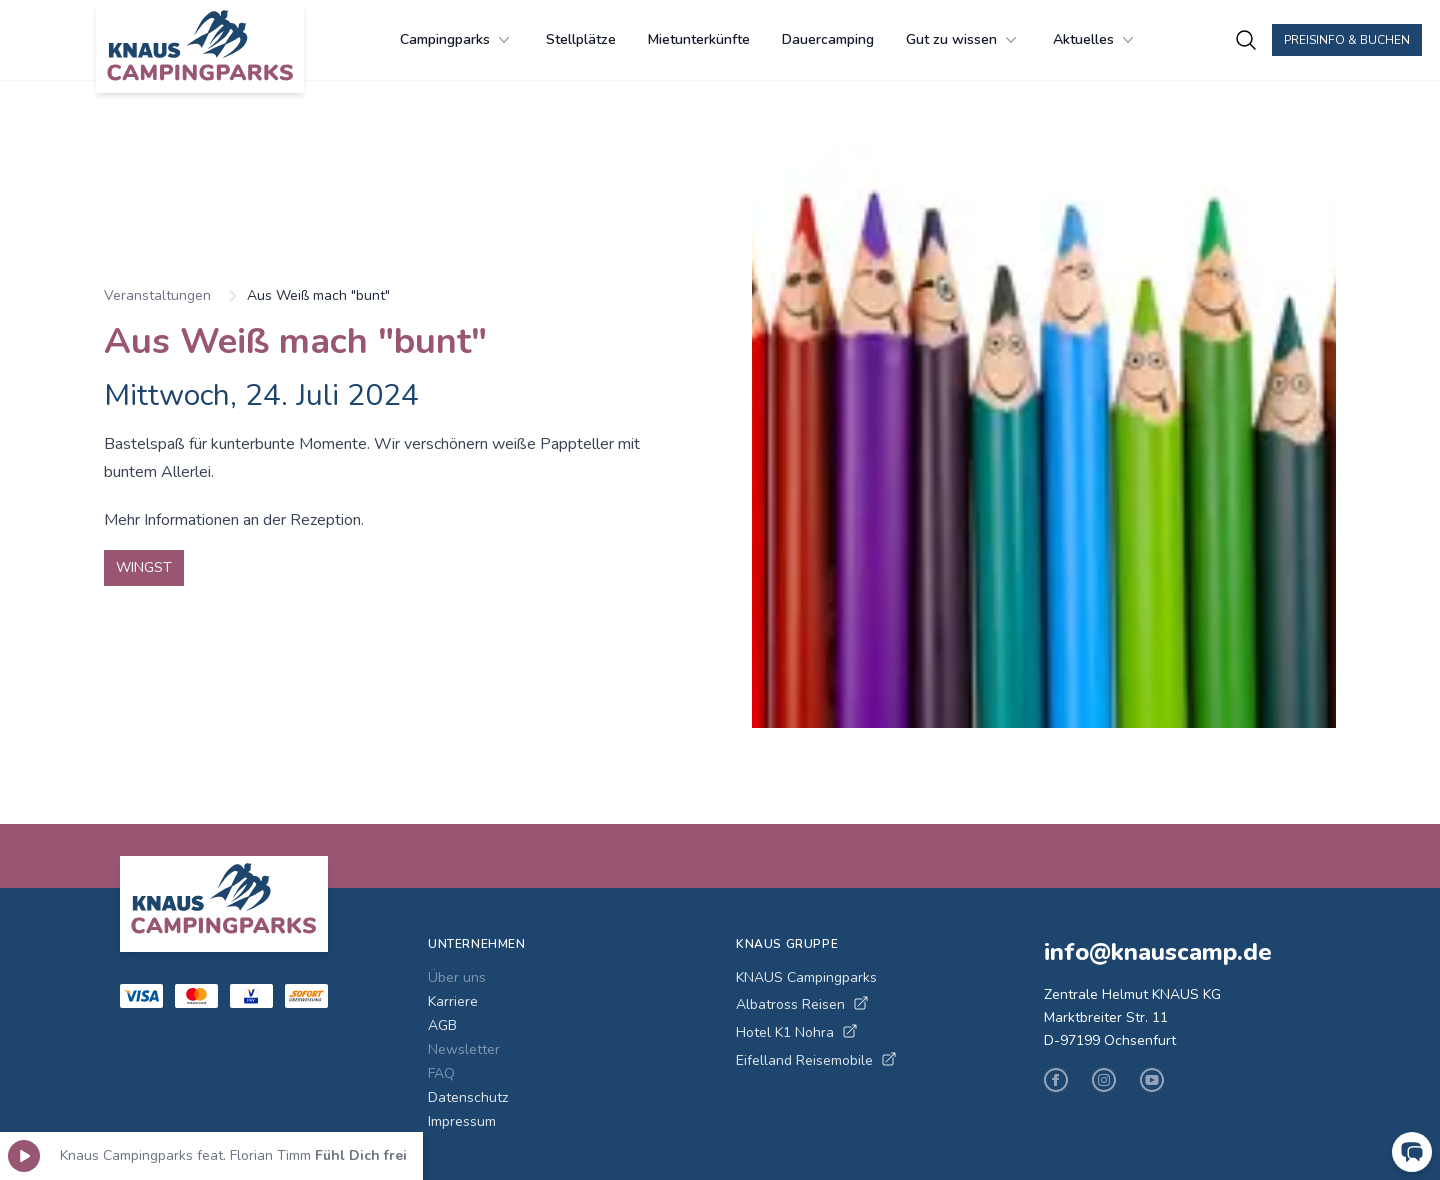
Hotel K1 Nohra (797, 1032)
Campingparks (457, 40)
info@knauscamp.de (1158, 952)
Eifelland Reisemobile (816, 1060)
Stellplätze (581, 39)
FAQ (441, 1073)
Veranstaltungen (157, 295)
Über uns (457, 977)
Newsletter (464, 1049)
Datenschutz (468, 1097)
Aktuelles (1095, 40)
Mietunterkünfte (699, 39)
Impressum (462, 1121)
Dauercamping (828, 39)
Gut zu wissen (963, 40)
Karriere (453, 1001)
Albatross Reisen (802, 1004)
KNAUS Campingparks (806, 977)
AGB (442, 1025)
